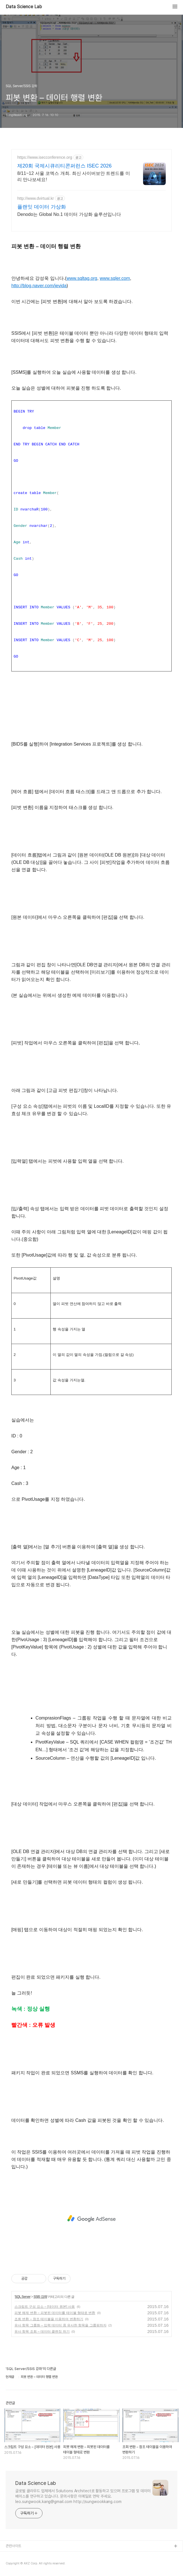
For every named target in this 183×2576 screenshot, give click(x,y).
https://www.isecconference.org (44, 157)
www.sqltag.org (82, 278)
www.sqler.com (115, 278)
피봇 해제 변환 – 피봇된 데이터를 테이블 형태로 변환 (54, 2313)
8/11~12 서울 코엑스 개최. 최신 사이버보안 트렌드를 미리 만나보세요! (73, 176)
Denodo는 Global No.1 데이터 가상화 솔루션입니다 (69, 214)
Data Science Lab (24, 6)
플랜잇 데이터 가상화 (41, 207)
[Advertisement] (91, 2218)
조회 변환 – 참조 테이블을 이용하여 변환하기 (48, 2319)
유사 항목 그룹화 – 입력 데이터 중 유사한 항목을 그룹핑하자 (60, 2325)
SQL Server (22, 2297)
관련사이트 (13, 2546)
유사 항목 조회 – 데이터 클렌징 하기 (42, 2332)
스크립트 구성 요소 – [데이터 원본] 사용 (44, 2307)
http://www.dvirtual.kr (35, 198)
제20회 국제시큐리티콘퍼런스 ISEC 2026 (64, 166)
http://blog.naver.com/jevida (39, 285)
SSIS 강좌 (40, 2297)
